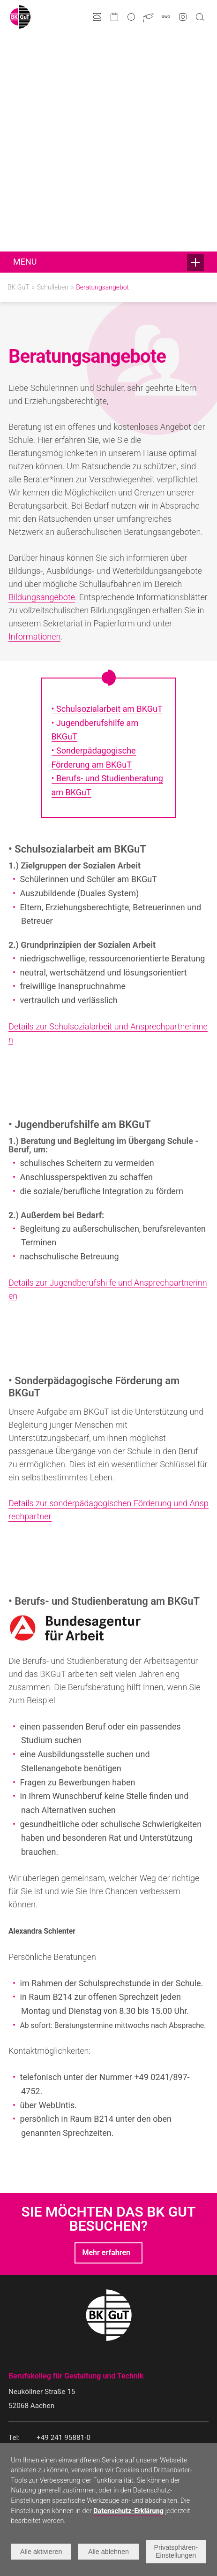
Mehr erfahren (106, 2035)
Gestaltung (24, 2356)
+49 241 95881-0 (63, 2220)
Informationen (34, 419)
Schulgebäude (120, 2412)
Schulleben (52, 70)
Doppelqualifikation (36, 2384)
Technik (19, 2366)
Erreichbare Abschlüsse (42, 2375)
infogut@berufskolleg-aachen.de (88, 2249)
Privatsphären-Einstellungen (176, 2551)
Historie (110, 2422)
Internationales (121, 2384)
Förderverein (117, 2394)
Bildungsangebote (41, 380)
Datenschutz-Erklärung (128, 2511)
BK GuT (18, 70)
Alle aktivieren (41, 2551)
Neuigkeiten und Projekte (135, 2356)
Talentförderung (122, 2375)
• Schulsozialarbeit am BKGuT (107, 491)
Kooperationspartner (129, 2403)
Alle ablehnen (108, 2551)
